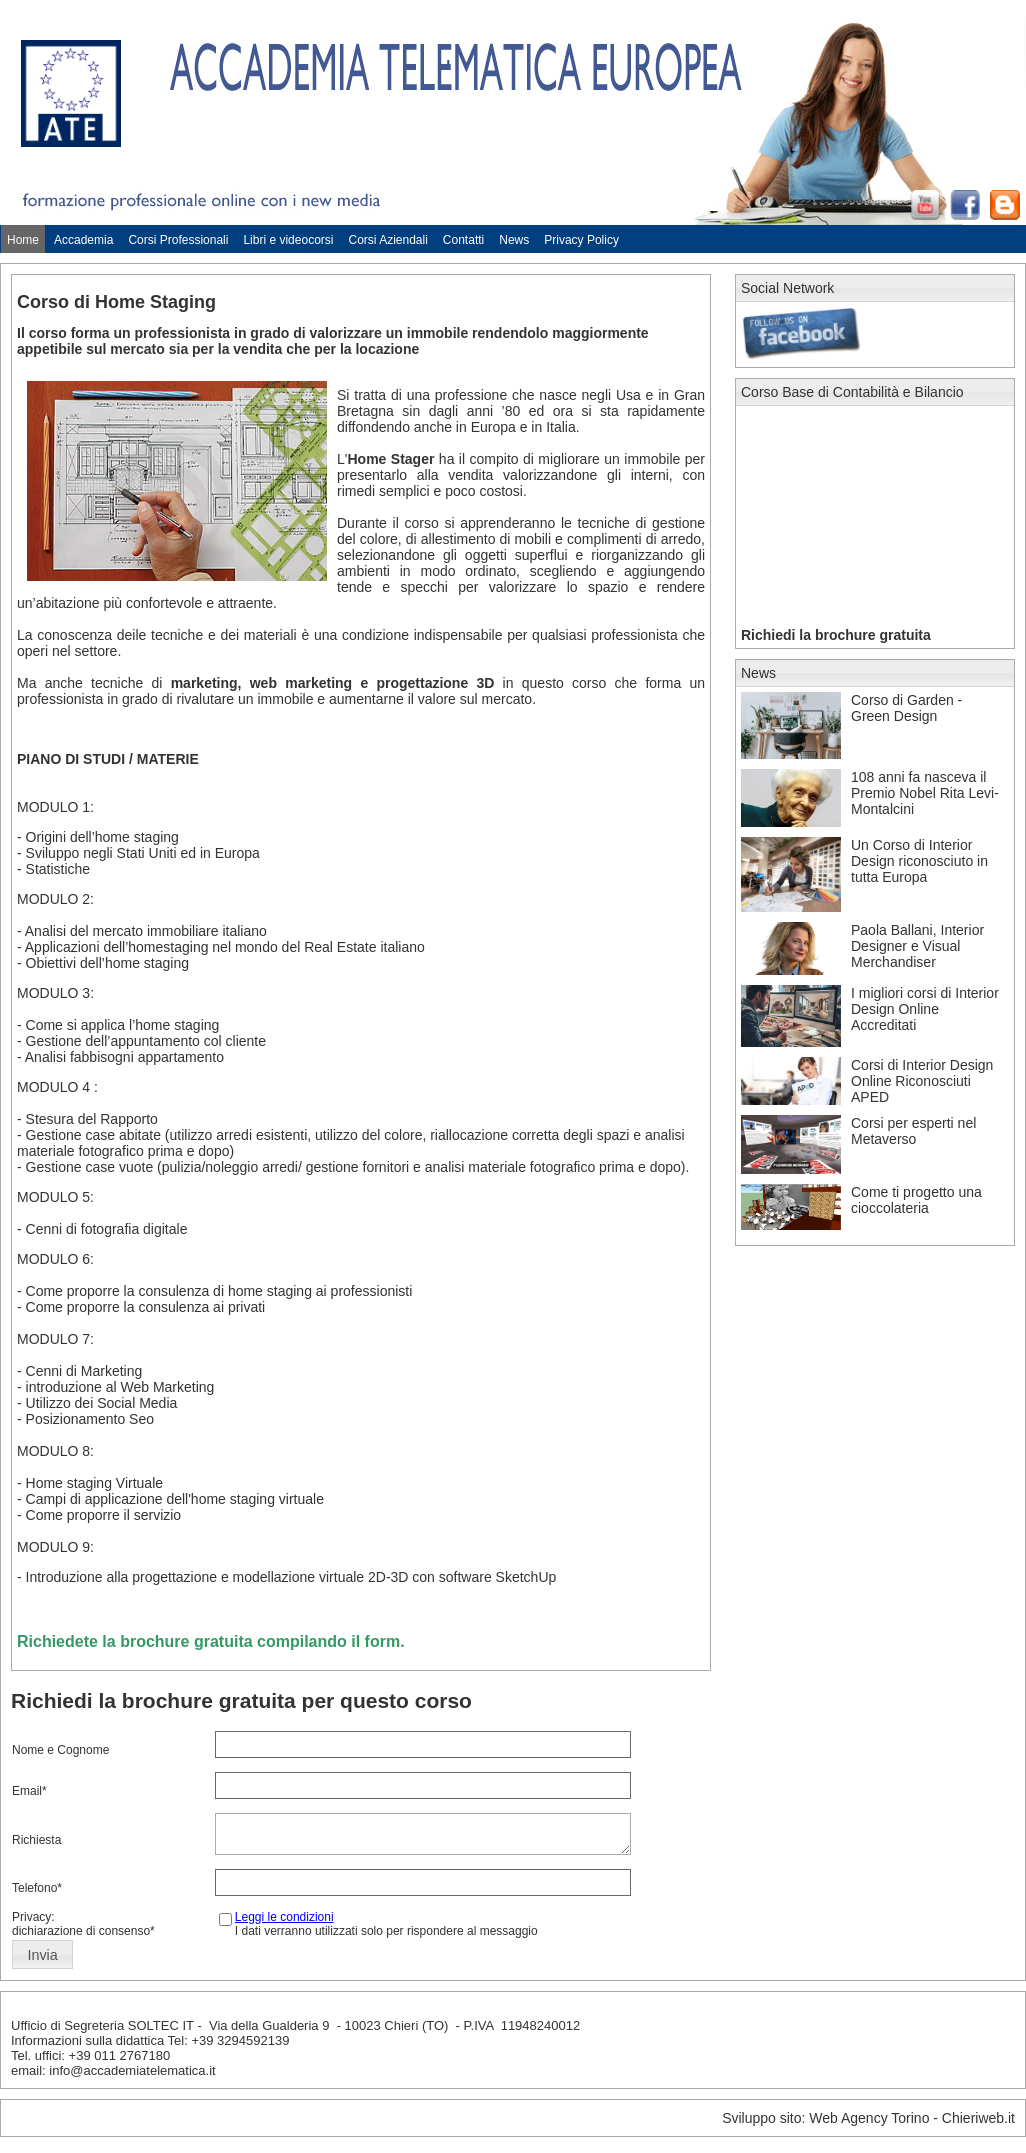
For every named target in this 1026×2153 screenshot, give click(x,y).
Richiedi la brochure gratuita (836, 635)
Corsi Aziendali (387, 240)
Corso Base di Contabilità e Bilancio (852, 392)
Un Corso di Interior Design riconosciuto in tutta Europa (919, 861)
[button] (42, 1961)
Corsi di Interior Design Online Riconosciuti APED (922, 1081)
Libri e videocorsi (288, 240)
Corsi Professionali (178, 240)
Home (23, 240)
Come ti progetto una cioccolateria (916, 1200)
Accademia (83, 240)
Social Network (787, 288)
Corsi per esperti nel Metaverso (913, 1131)
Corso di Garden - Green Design (906, 708)
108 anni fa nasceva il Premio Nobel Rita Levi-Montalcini (925, 793)
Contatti (463, 240)
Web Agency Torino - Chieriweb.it (912, 2124)
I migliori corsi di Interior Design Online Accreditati (925, 1009)
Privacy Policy (581, 240)
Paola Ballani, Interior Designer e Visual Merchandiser (917, 946)
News (514, 240)
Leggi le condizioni (284, 1923)
